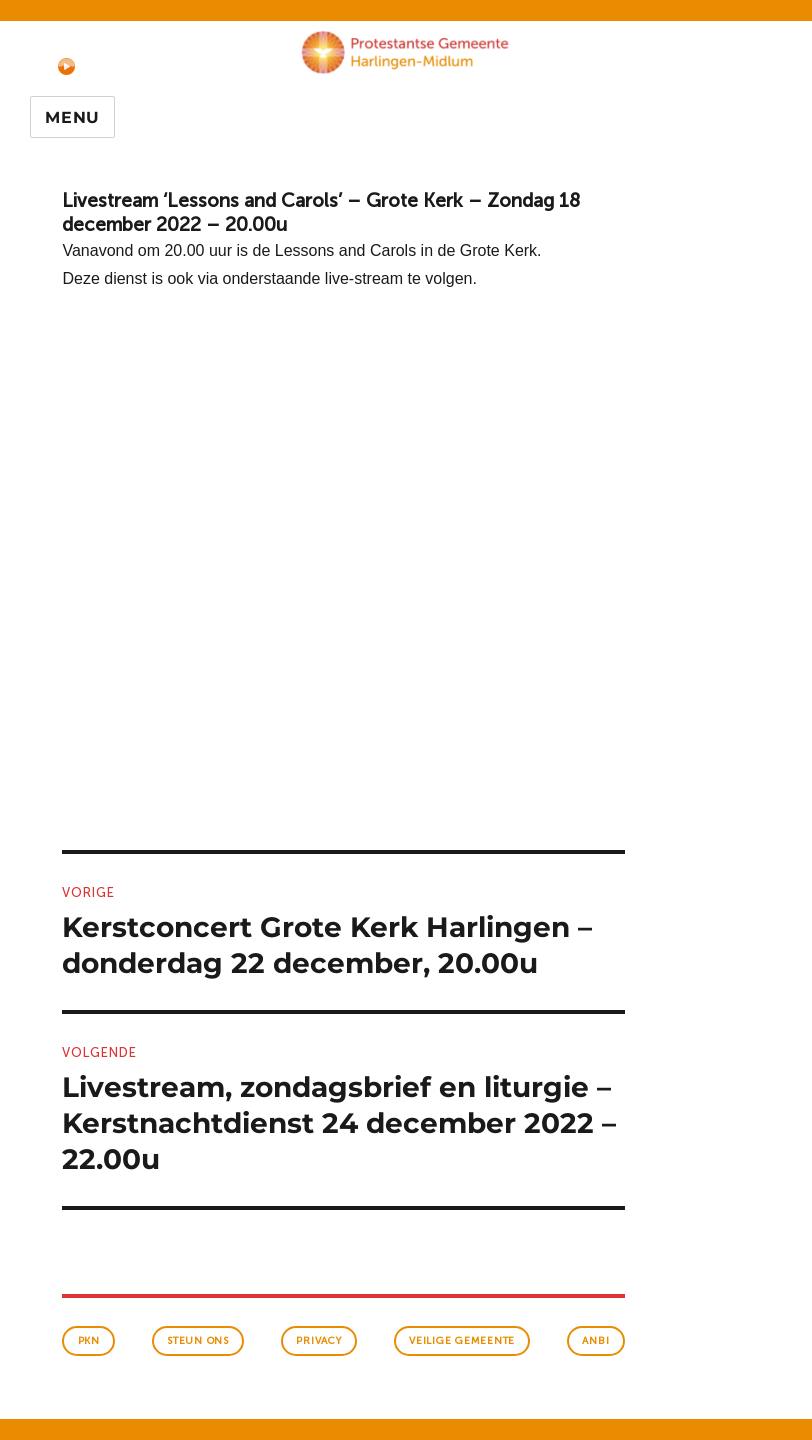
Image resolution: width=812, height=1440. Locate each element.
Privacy (318, 1341)
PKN (89, 1341)
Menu (72, 117)
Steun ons (198, 1341)
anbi (595, 1341)
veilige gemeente (462, 1341)
